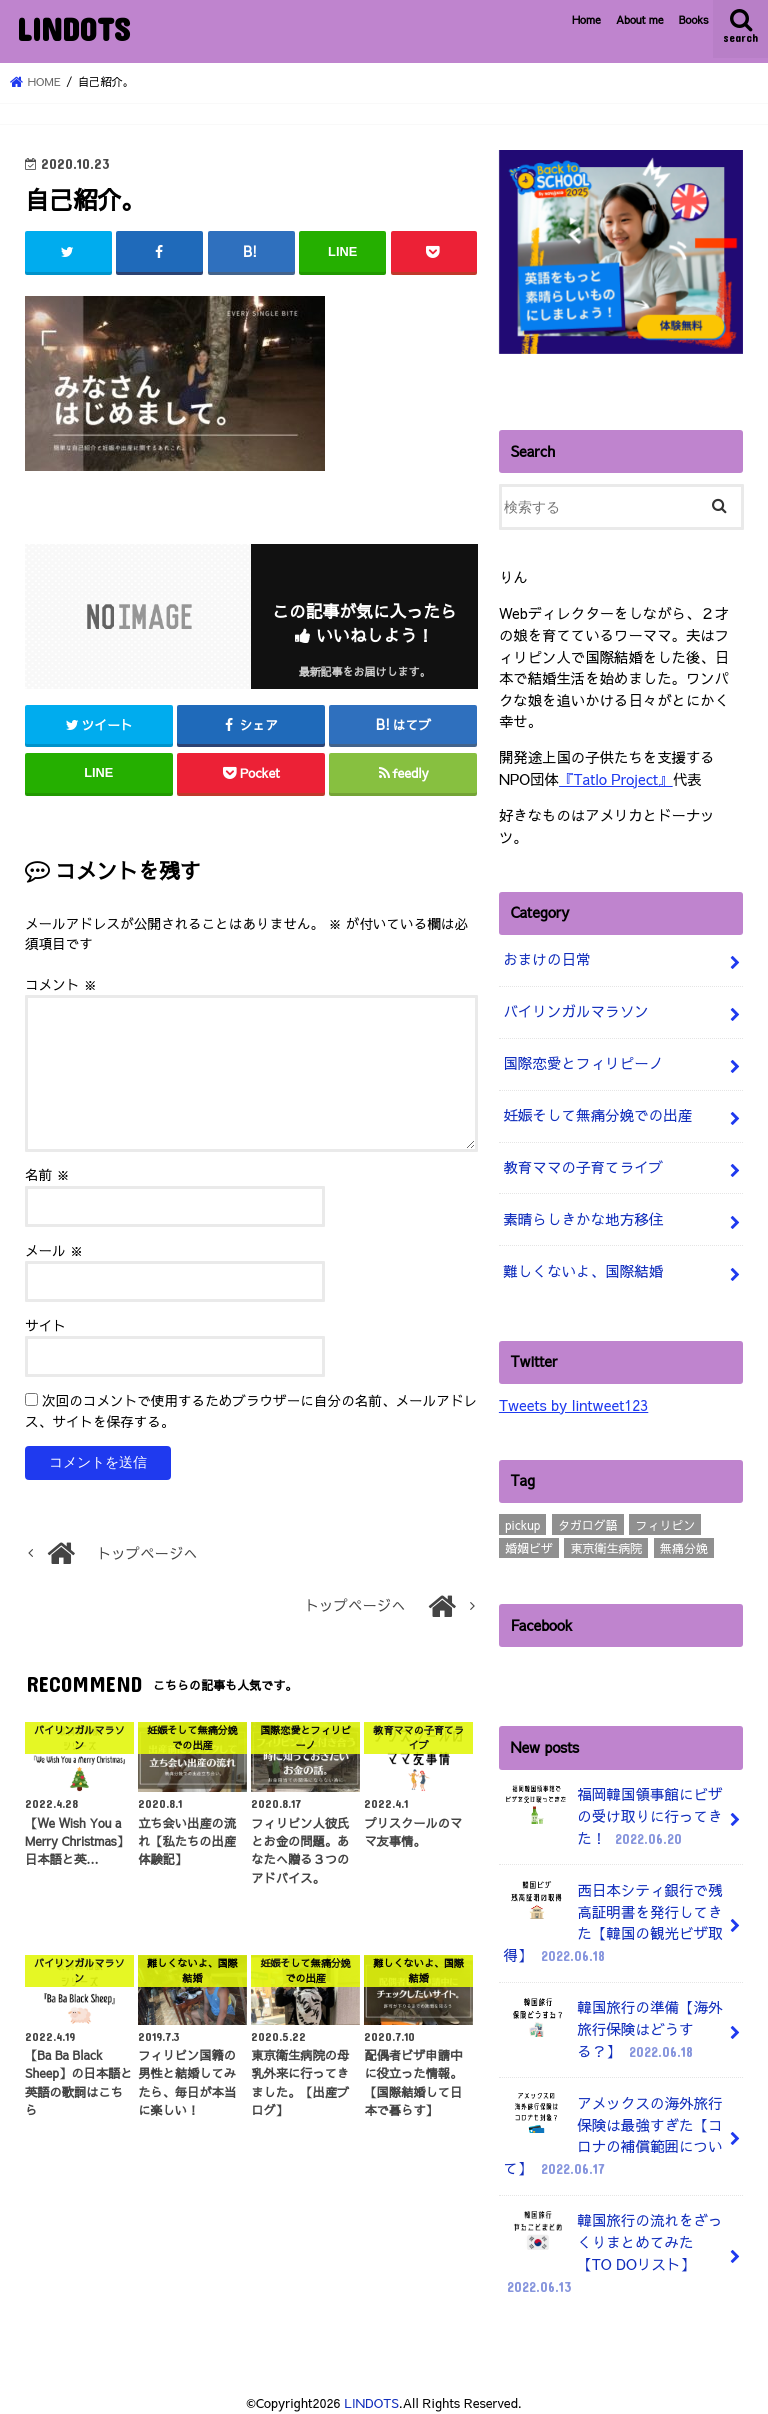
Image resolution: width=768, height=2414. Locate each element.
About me (640, 19)
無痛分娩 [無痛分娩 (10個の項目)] (684, 1543)
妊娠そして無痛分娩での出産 (596, 1112)
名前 (47, 1173)
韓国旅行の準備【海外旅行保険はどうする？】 (612, 2022)
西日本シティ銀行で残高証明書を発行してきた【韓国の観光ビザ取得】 (612, 1916)
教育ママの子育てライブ (582, 1164)
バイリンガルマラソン (575, 1010)
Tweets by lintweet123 (573, 1400)
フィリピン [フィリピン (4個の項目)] (665, 1519)
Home (586, 19)
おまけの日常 (546, 958)
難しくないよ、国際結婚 (582, 1266)
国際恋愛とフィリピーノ (582, 1061)
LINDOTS (73, 28)
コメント (61, 983)
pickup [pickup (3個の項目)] (522, 1519)
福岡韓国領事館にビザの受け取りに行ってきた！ (612, 1811)
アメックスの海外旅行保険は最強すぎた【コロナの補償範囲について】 (612, 2127)
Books (694, 19)
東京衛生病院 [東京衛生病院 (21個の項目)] (606, 1543)
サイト (45, 1324)
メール (54, 1249)
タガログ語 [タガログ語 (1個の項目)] (588, 1519)
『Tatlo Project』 (615, 778)
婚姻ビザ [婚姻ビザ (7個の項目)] (529, 1543)
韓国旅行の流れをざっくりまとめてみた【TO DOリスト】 (612, 2243)
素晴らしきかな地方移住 (582, 1215)
